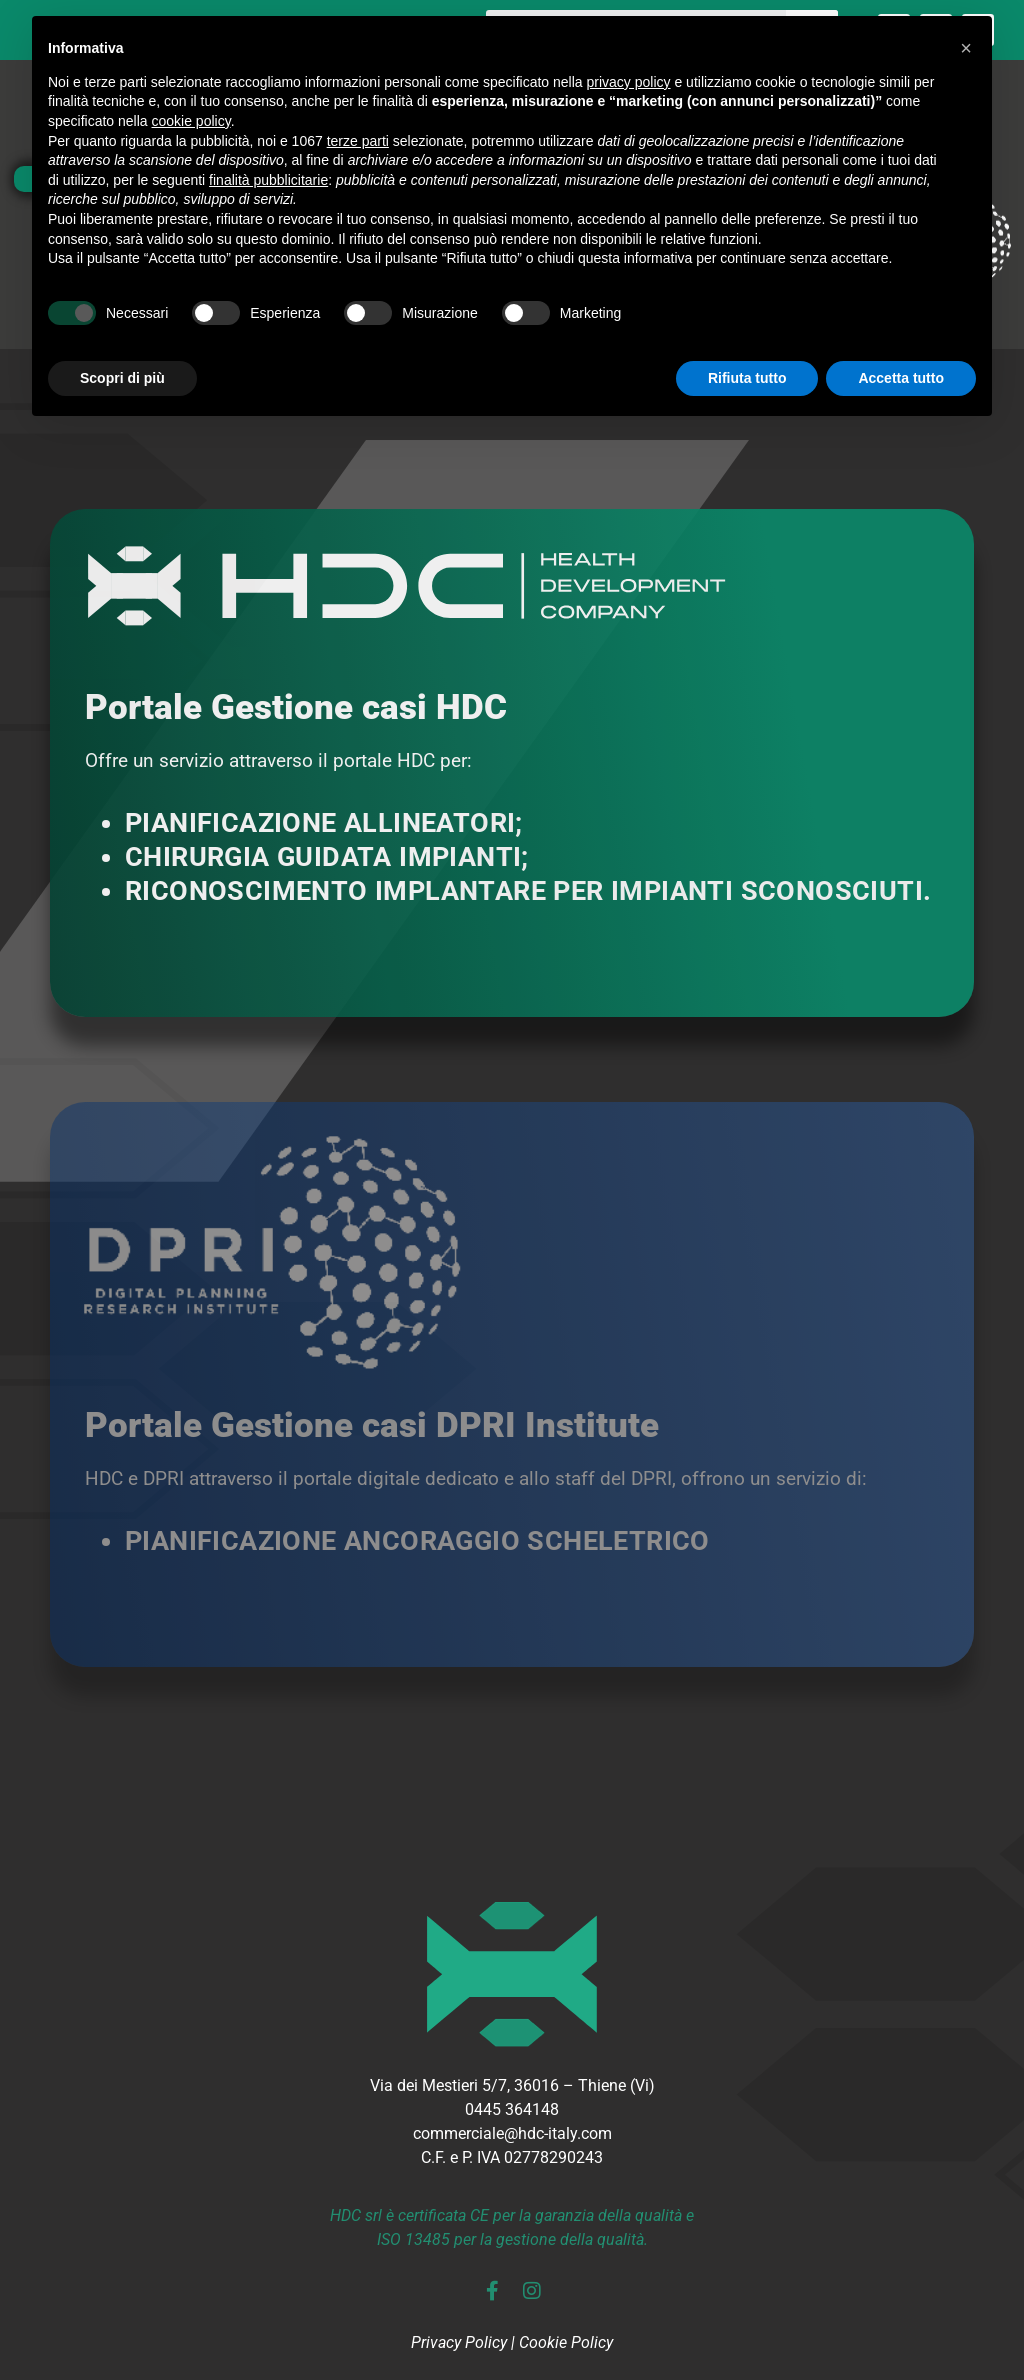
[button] (966, 48)
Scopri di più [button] (122, 378)
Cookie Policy (566, 2342)
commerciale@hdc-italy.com (512, 2133)
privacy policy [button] (629, 82)
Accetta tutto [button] (901, 378)
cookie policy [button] (191, 121)
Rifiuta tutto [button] (747, 378)
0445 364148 (512, 2109)
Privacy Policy (459, 2342)
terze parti (358, 141)
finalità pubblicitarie (268, 180)
